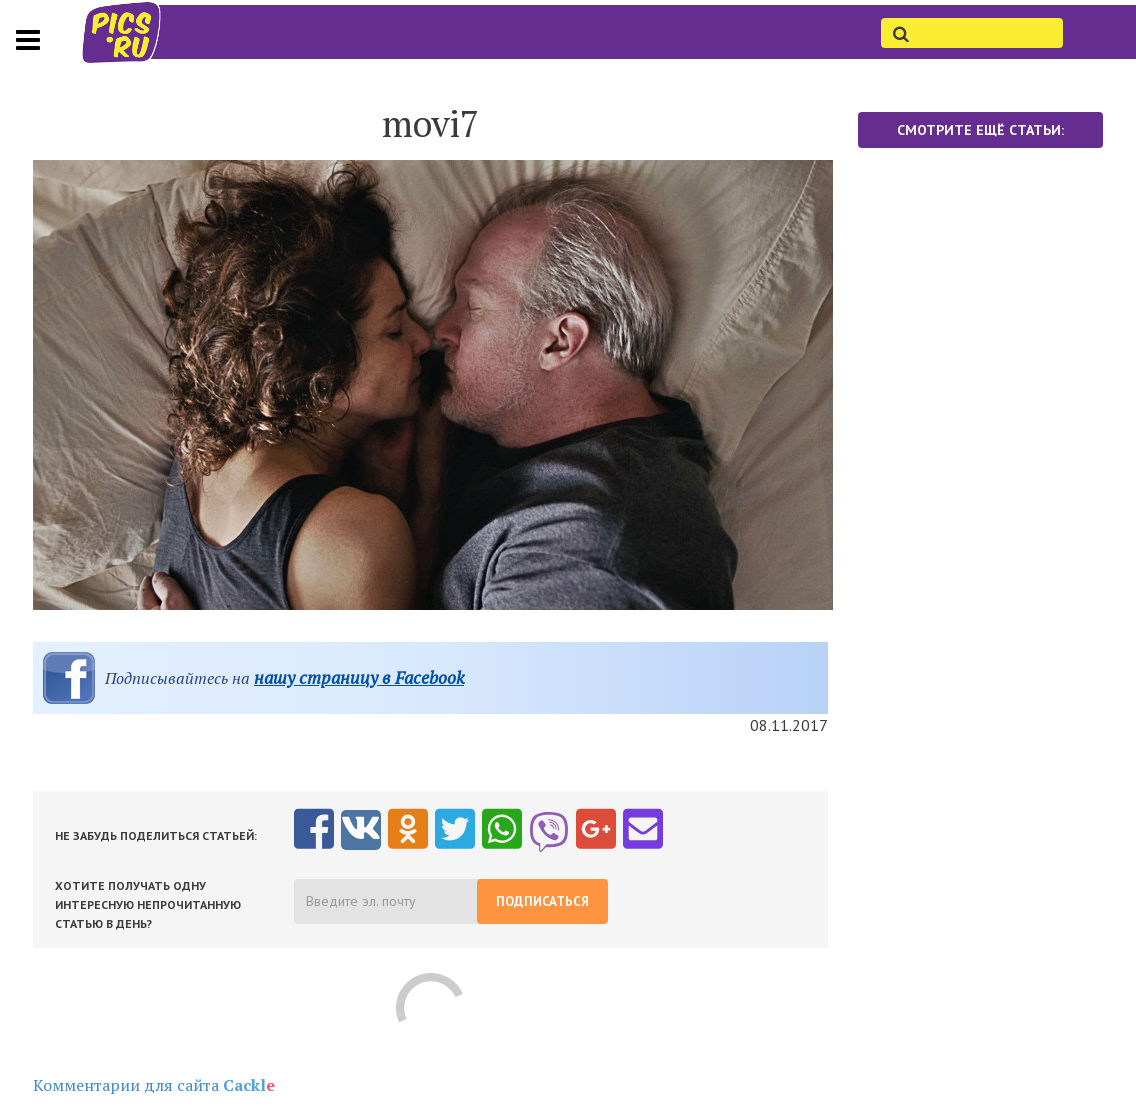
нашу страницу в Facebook (359, 677)
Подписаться (542, 901)
